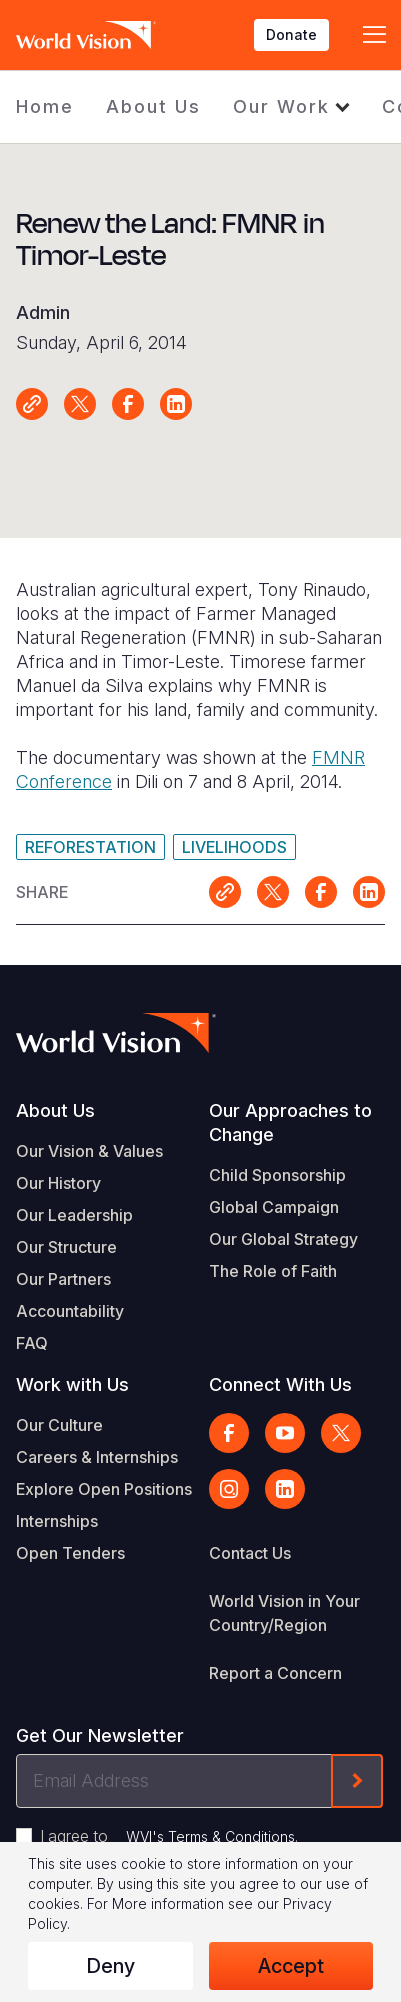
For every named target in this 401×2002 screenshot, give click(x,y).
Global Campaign (274, 1207)
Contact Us (250, 1553)
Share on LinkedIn (176, 404)
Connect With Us (280, 1384)
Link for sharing (32, 404)
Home (45, 106)
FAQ (32, 1343)
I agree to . (169, 1836)
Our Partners (63, 1279)
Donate (291, 34)
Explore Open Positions (104, 1489)
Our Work (281, 106)
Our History (58, 1183)
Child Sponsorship (277, 1175)
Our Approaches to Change (290, 1122)
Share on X (80, 404)
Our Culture (59, 1425)
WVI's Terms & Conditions (210, 1836)
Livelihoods (234, 847)
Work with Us (72, 1384)
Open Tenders (70, 1553)
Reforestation (90, 847)
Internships (57, 1521)
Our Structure (66, 1247)
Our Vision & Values (89, 1151)
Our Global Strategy (283, 1239)
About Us (153, 106)
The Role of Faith (273, 1271)
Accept (291, 1966)
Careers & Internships (97, 1457)
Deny (110, 1966)
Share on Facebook (128, 404)
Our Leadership (74, 1215)
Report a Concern (275, 1673)
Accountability (70, 1311)
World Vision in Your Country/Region (284, 1613)
